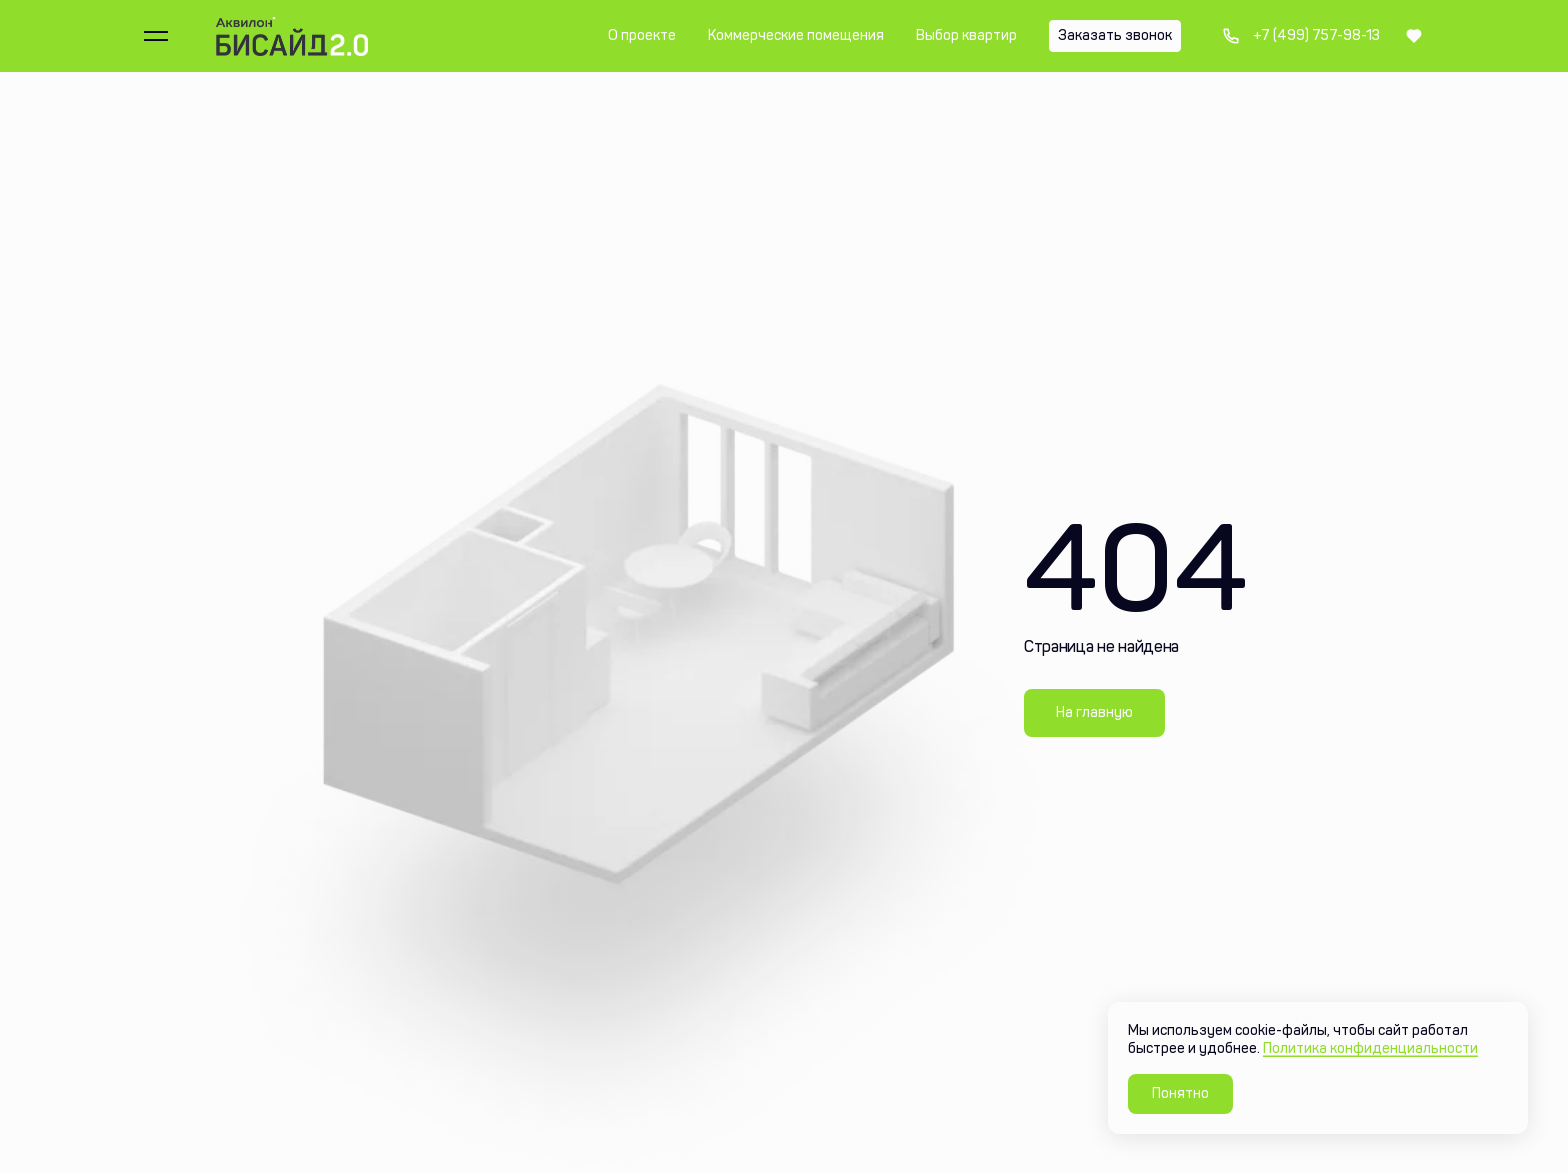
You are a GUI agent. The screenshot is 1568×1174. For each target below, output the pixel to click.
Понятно (1180, 1093)
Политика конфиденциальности (1370, 1048)
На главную (1094, 712)
